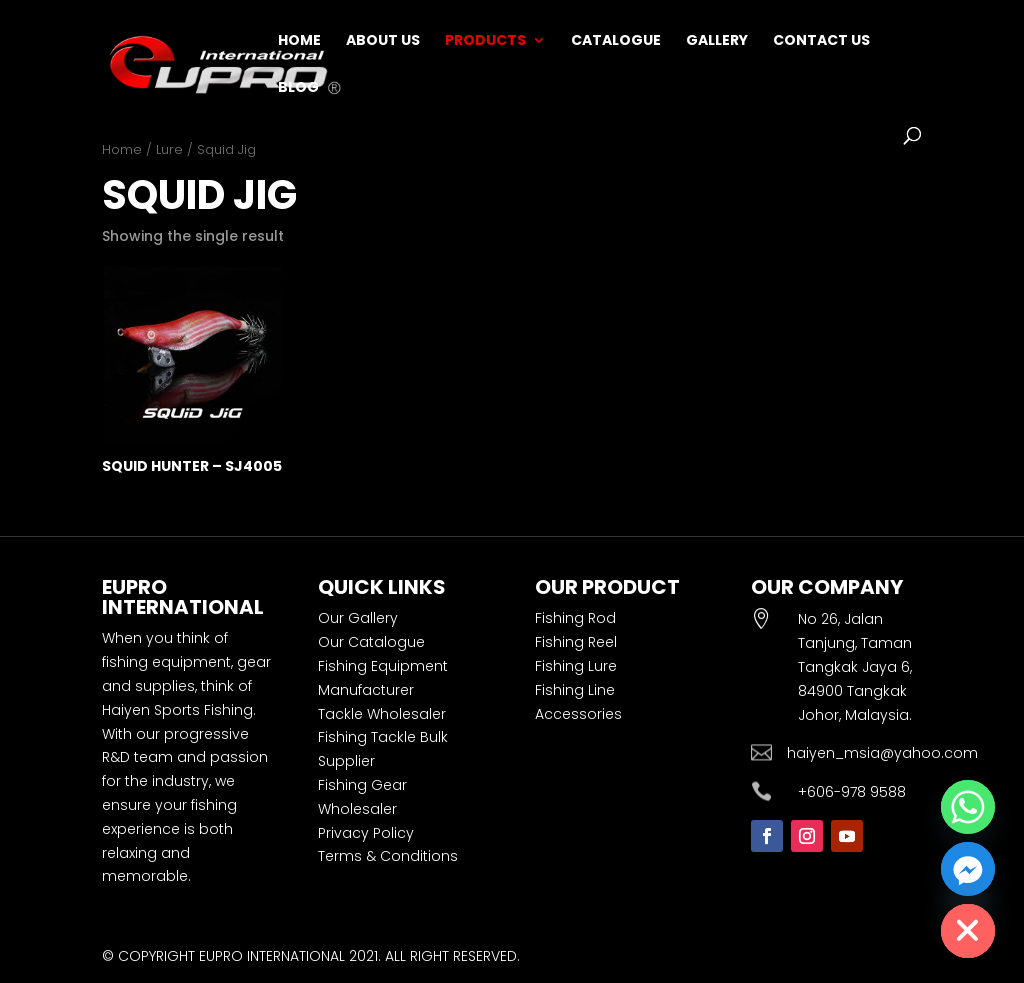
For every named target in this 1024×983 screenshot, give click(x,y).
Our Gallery (358, 618)
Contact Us (821, 41)
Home (299, 41)
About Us (383, 41)
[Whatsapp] (968, 807)
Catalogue (616, 41)
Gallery (717, 41)
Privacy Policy (366, 833)
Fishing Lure (576, 666)
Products (485, 41)
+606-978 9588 (852, 792)
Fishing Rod (575, 618)
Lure (169, 149)
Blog (298, 88)
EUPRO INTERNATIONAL (272, 956)
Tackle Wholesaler (382, 714)
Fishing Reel (576, 642)
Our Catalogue (371, 642)
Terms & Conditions (388, 856)
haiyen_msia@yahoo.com (882, 753)
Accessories (578, 714)
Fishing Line (575, 690)
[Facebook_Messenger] (968, 869)
